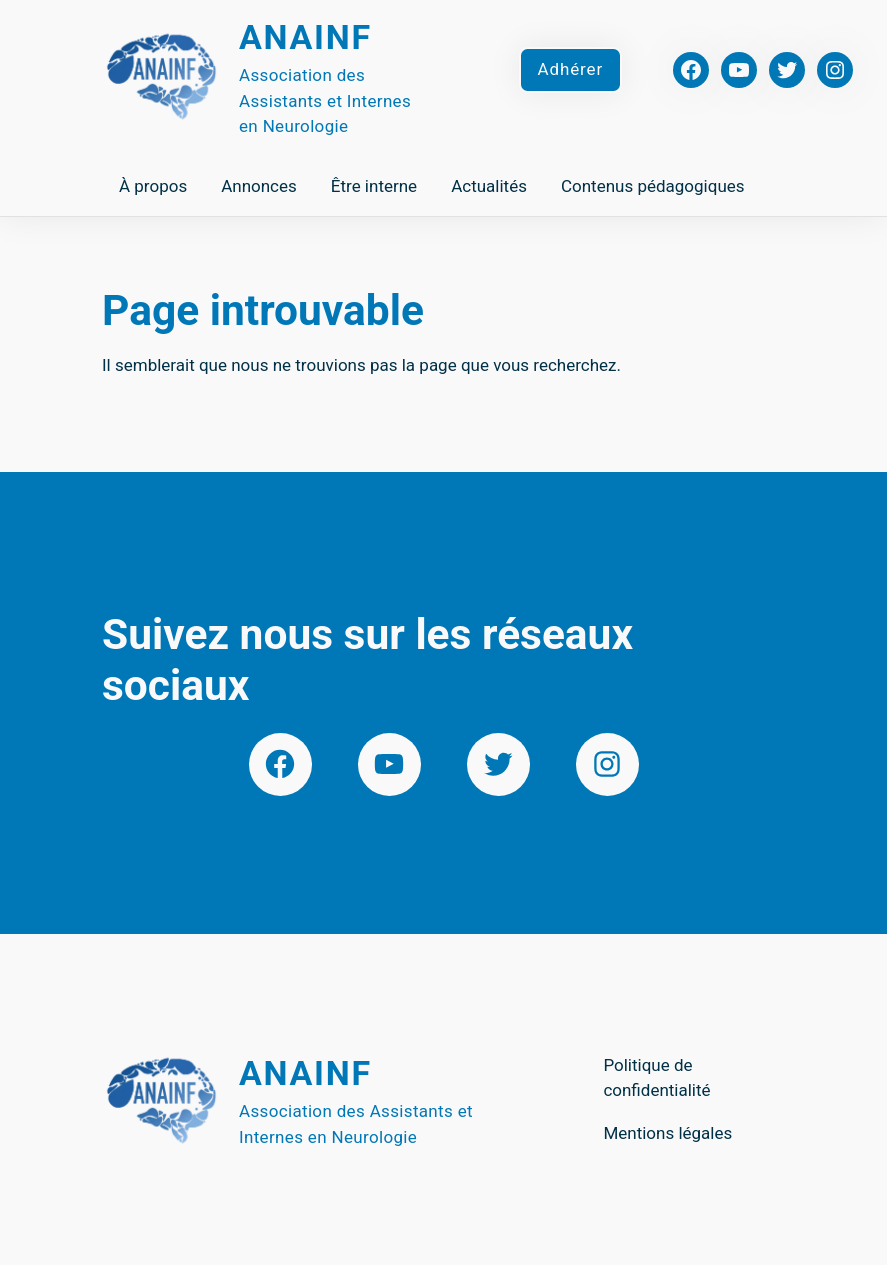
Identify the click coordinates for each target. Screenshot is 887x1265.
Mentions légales (667, 1133)
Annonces (259, 186)
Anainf (305, 37)
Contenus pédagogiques (653, 186)
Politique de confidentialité (656, 1078)
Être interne (374, 186)
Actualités (489, 186)
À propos (153, 186)
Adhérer (570, 69)
